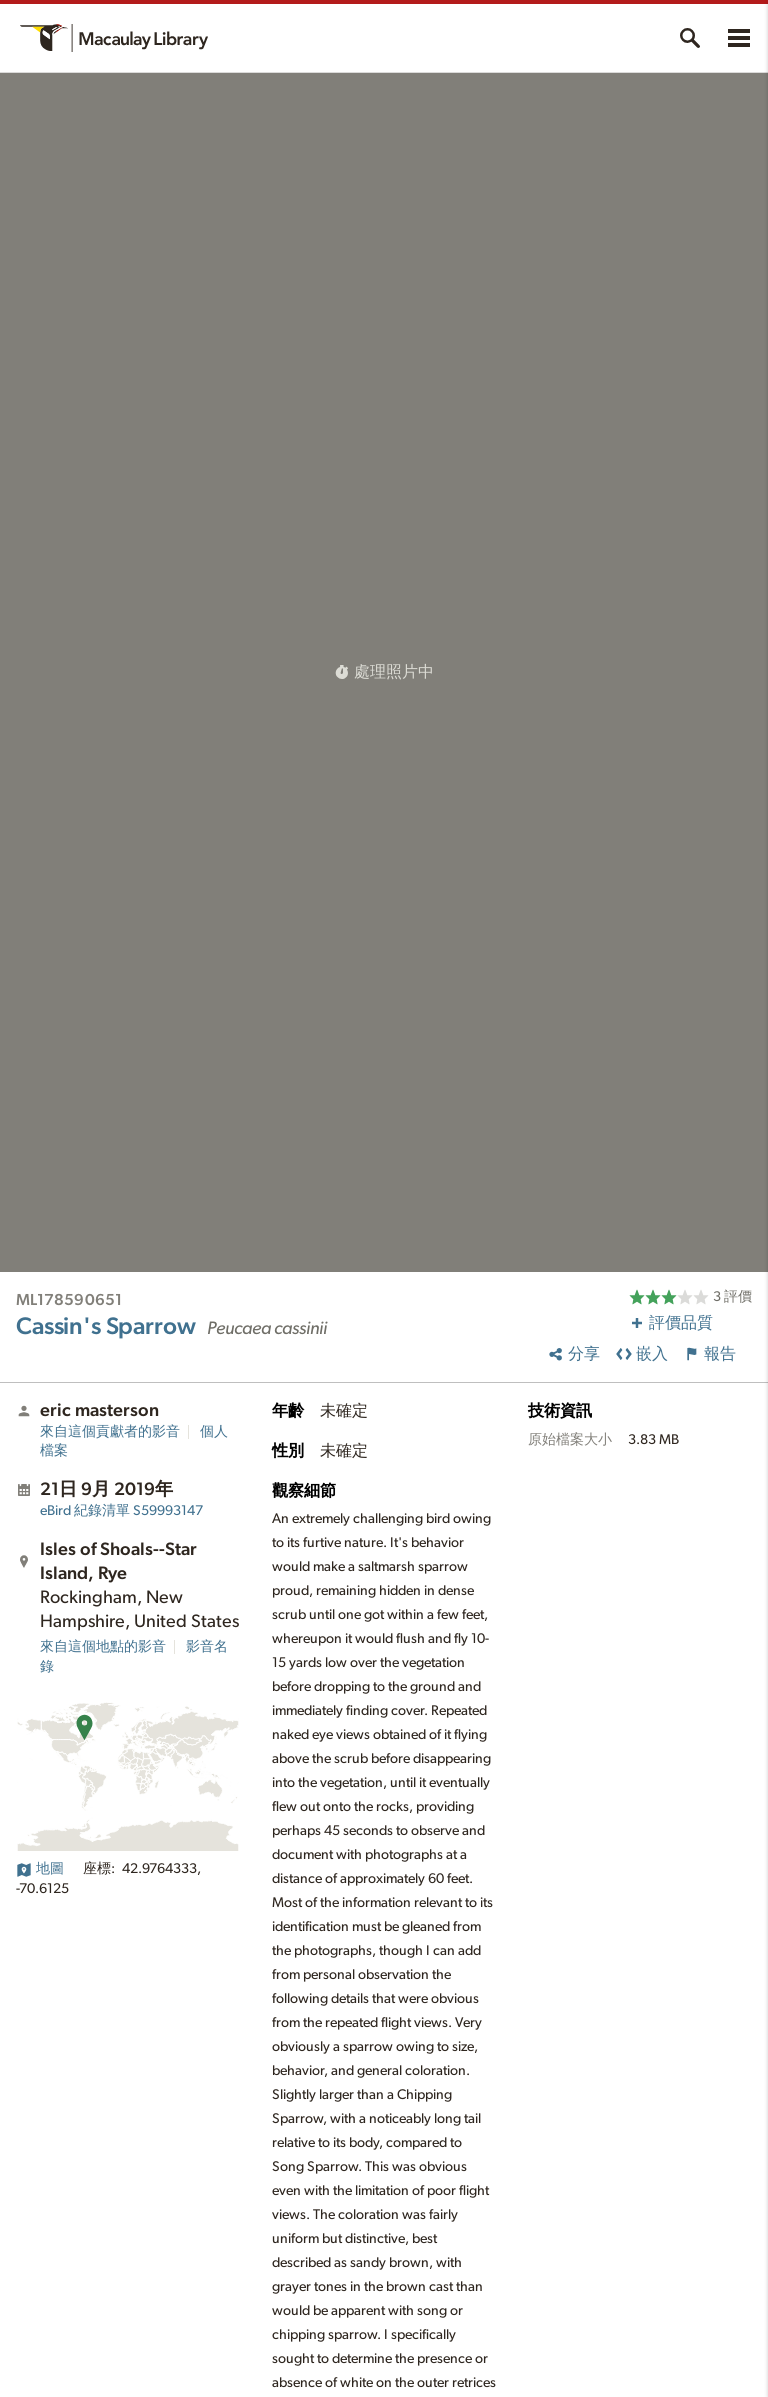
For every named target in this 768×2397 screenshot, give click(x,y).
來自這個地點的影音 (103, 1647)
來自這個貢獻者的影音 (110, 1432)
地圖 (40, 1869)
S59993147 (121, 1511)
